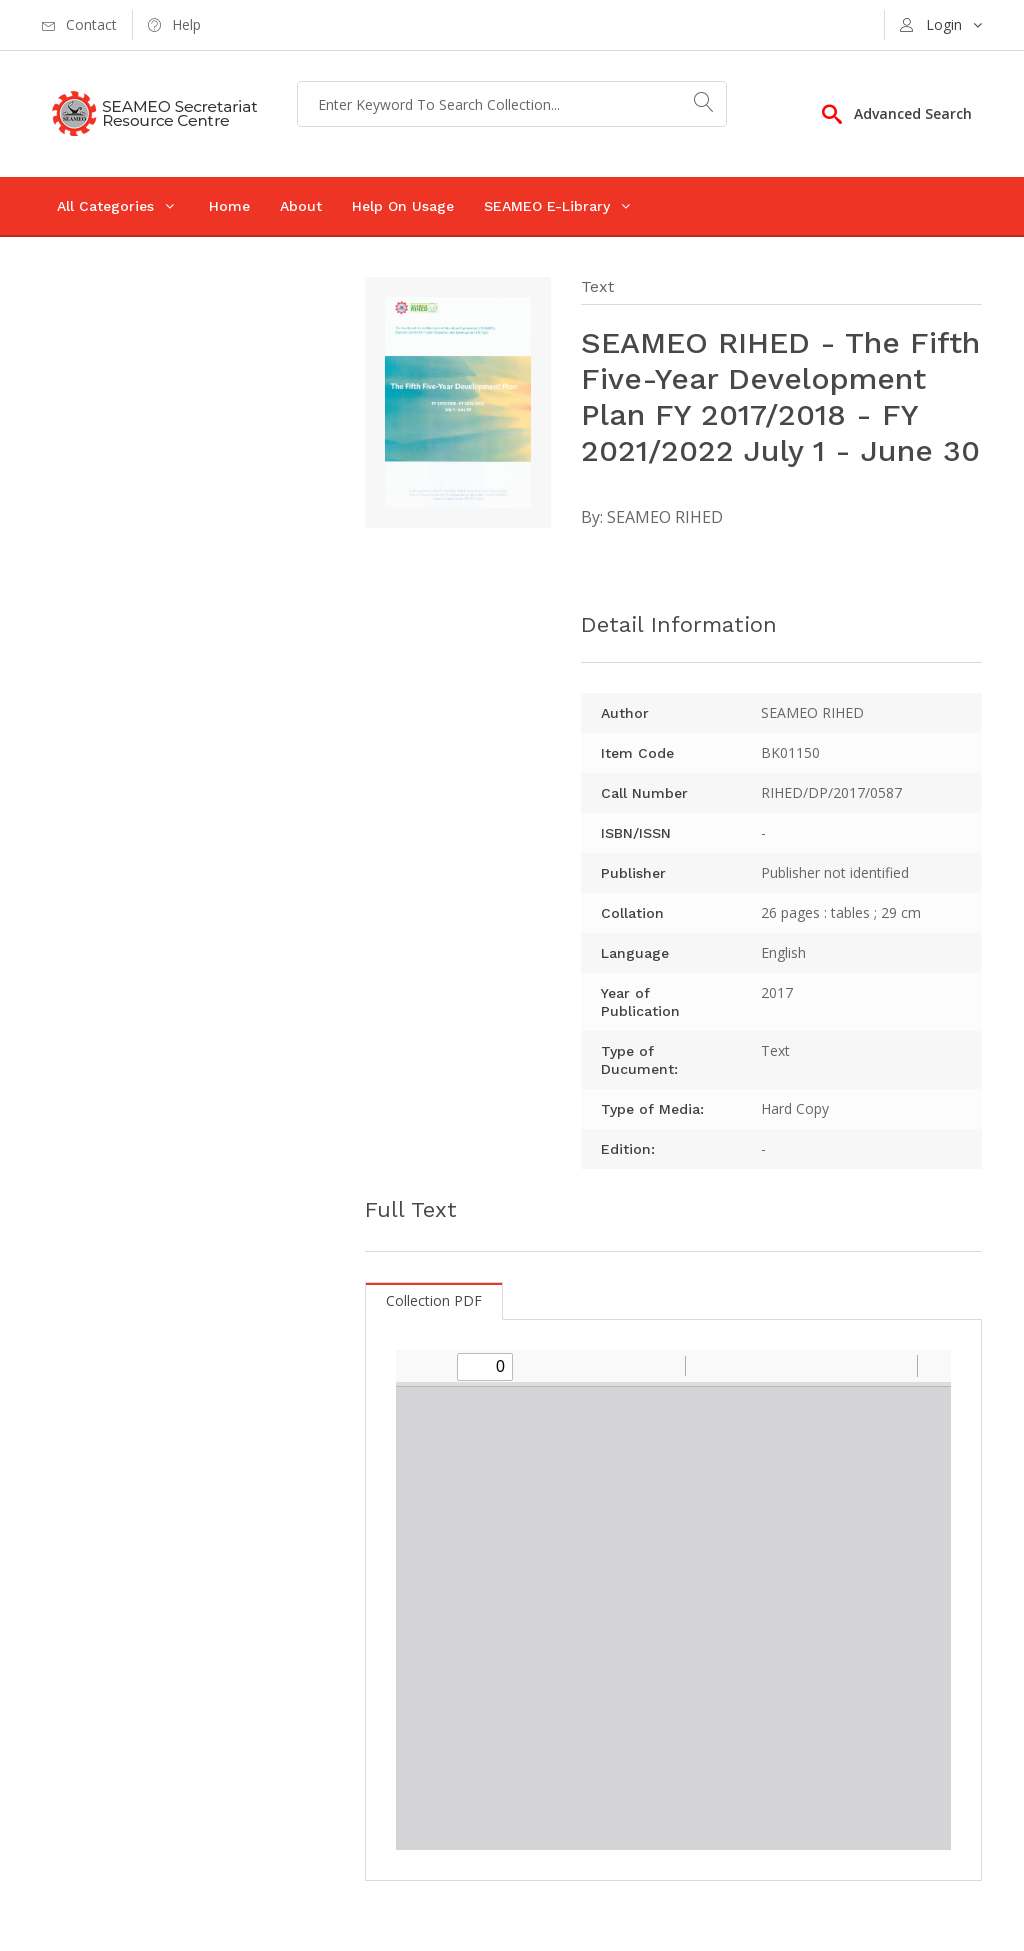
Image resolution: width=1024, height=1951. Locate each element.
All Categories (105, 206)
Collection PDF (434, 1300)
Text (597, 286)
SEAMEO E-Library (547, 206)
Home (229, 206)
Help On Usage (403, 206)
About (301, 206)
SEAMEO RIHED (665, 517)
